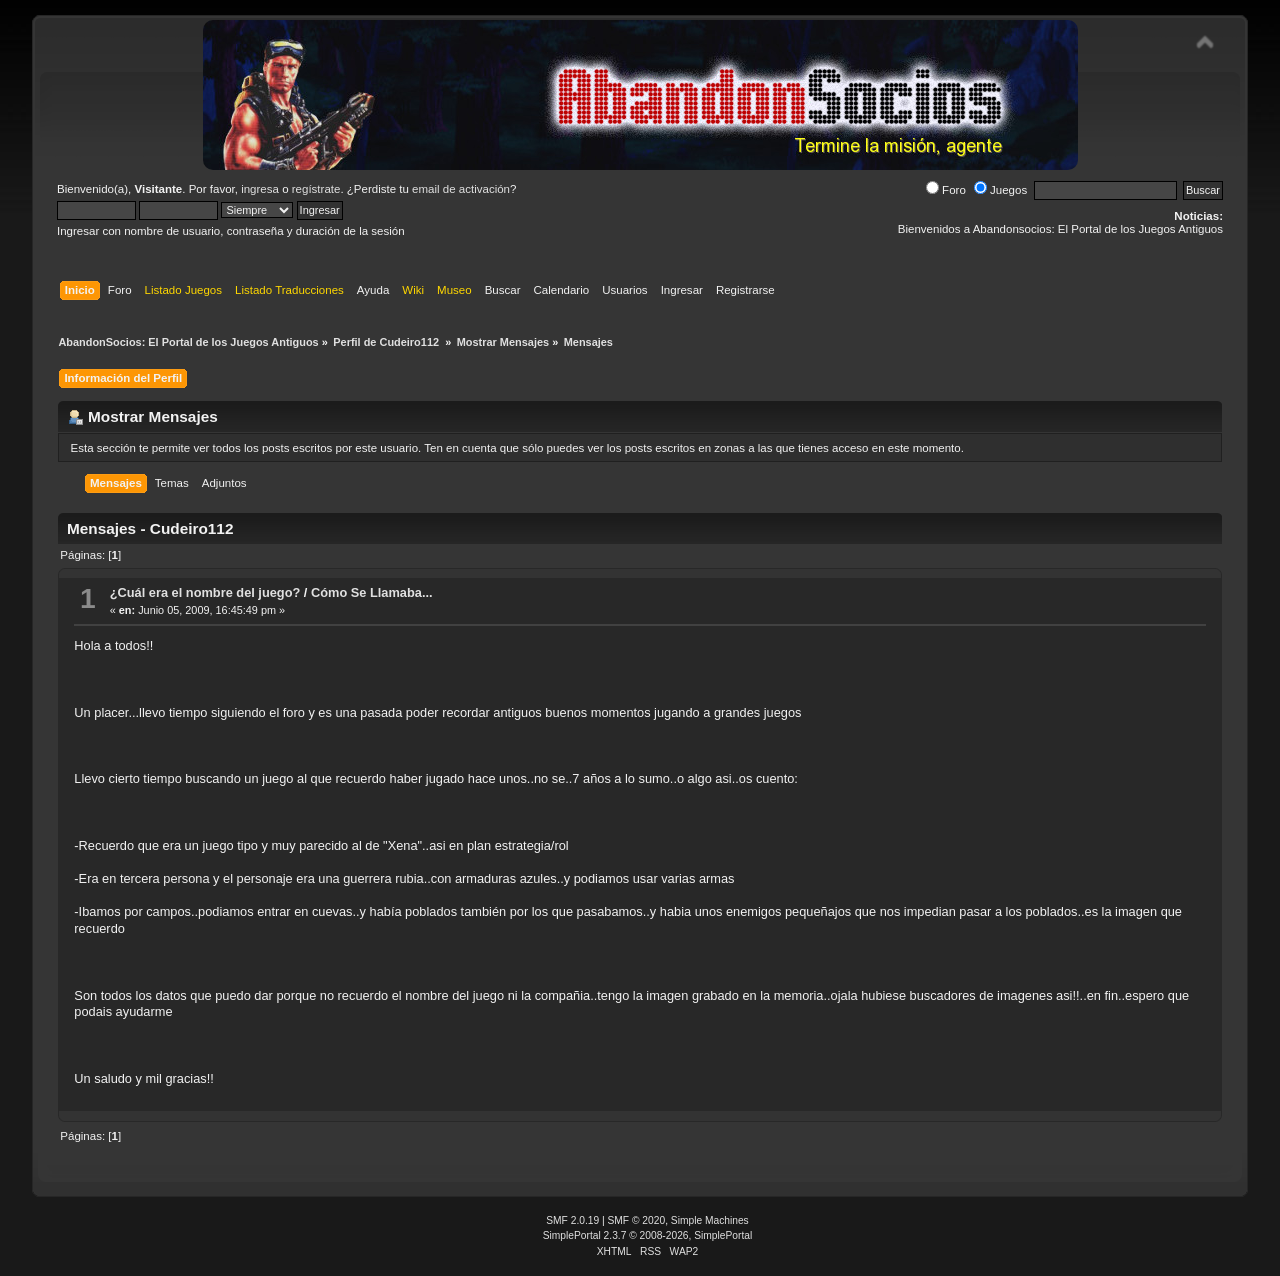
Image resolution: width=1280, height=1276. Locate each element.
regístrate (316, 189)
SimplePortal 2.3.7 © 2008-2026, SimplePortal (648, 1235)
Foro (946, 190)
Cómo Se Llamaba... (372, 592)
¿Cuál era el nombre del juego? (205, 592)
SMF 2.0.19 (572, 1220)
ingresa (260, 189)
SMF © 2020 (637, 1220)
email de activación (461, 189)
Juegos (1000, 190)
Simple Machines (710, 1220)
